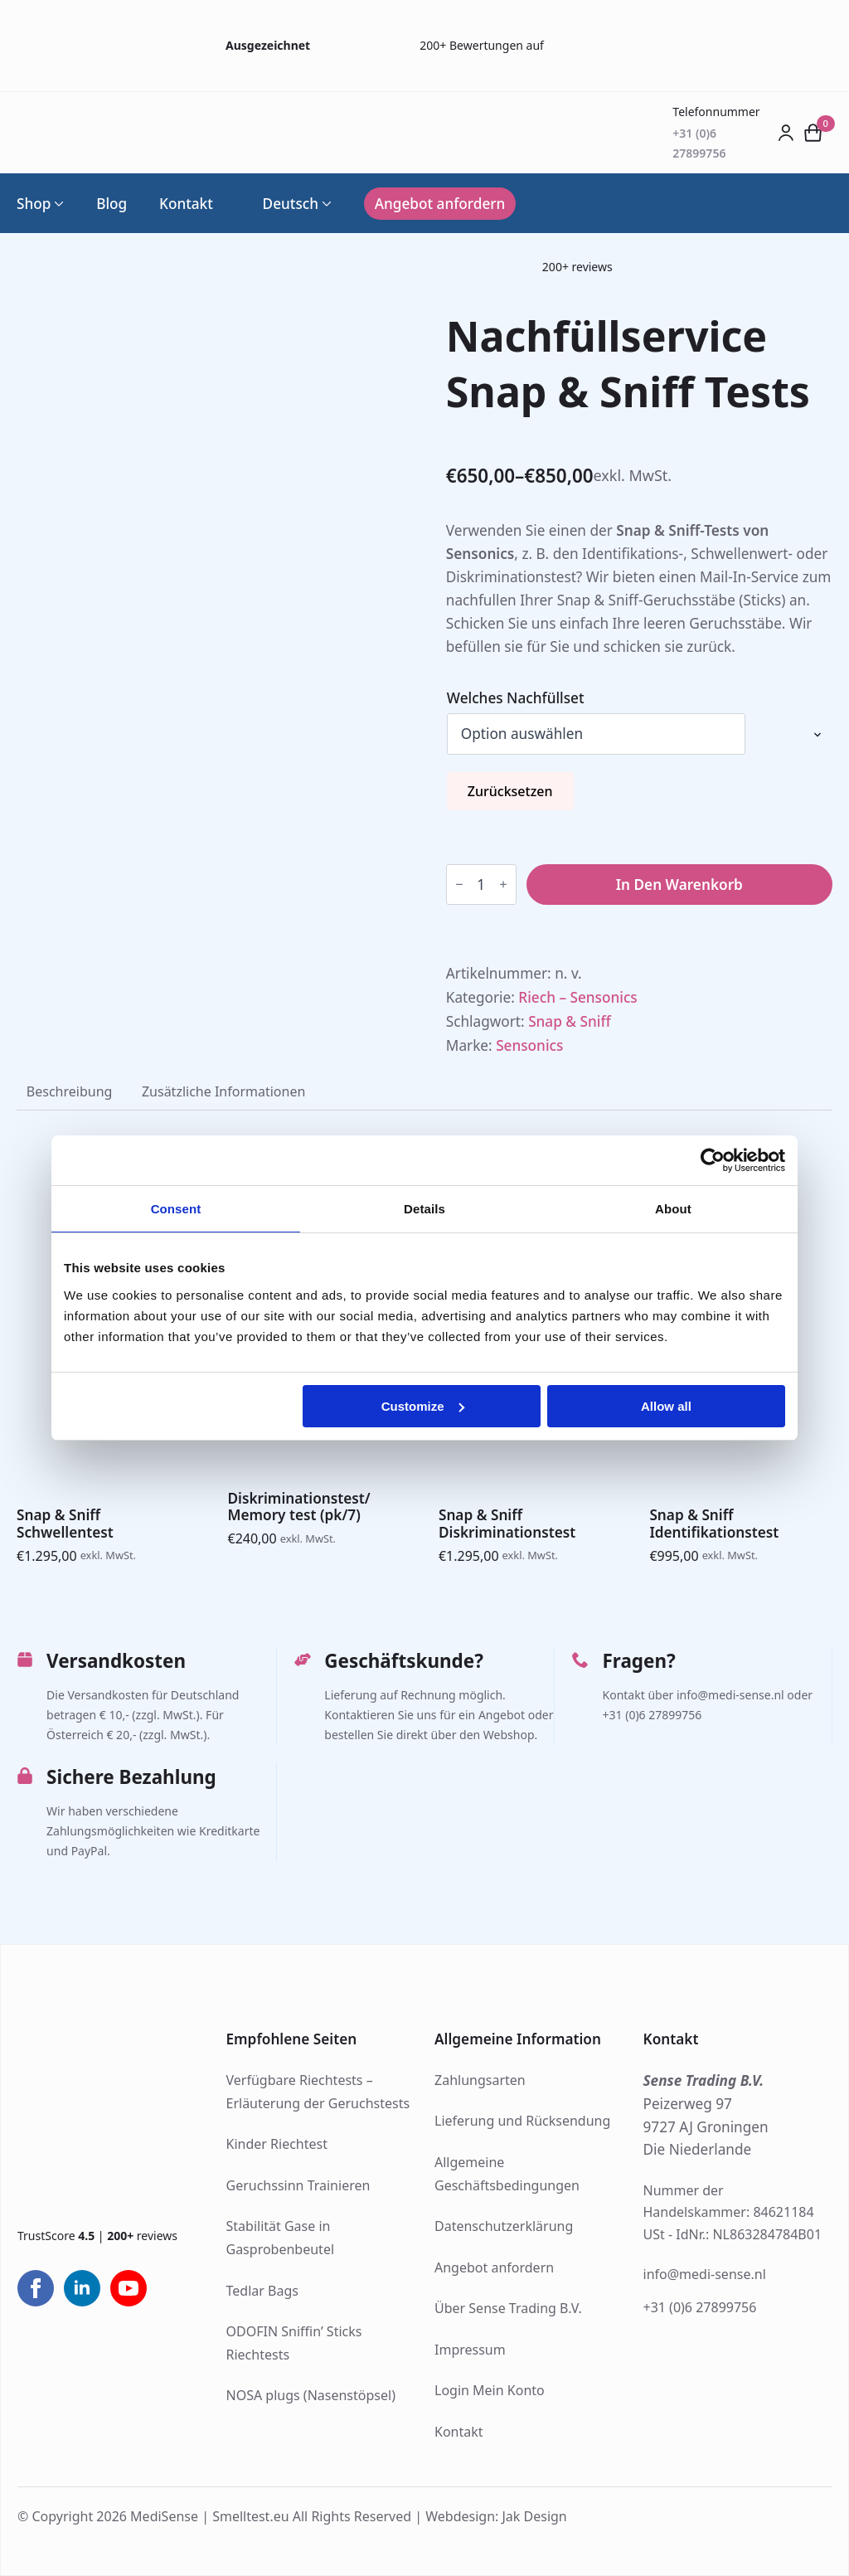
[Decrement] (459, 885)
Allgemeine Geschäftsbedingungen (507, 2173)
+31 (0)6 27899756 (700, 2307)
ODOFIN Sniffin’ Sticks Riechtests (294, 2343)
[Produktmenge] (481, 884)
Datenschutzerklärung (503, 2226)
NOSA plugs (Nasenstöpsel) (310, 2395)
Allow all (666, 1406)
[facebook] (35, 2288)
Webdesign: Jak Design (496, 2516)
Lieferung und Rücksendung (522, 2121)
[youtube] (128, 2288)
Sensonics (529, 1045)
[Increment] (503, 885)
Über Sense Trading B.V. (508, 2308)
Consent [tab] (176, 1209)
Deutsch (281, 204)
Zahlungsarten (480, 2080)
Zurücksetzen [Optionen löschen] (510, 791)
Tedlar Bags (262, 2291)
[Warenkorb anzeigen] (813, 133)
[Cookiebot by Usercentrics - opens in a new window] (712, 1160)
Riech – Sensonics (577, 997)
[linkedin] (82, 2288)
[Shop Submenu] (57, 204)
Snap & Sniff (569, 1021)
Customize (422, 1406)
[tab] (69, 1092)
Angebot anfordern (494, 2267)
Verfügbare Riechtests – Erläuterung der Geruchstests (318, 2091)
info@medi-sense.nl (704, 2274)
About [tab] (673, 1209)
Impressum (470, 2349)
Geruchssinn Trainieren (298, 2185)
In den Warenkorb (679, 884)
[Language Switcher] (325, 204)
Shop (34, 204)
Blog (111, 204)
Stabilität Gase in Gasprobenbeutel (280, 2237)
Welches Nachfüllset (516, 698)
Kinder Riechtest (276, 2144)
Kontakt (186, 204)
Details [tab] (424, 1209)
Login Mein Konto (489, 2390)
